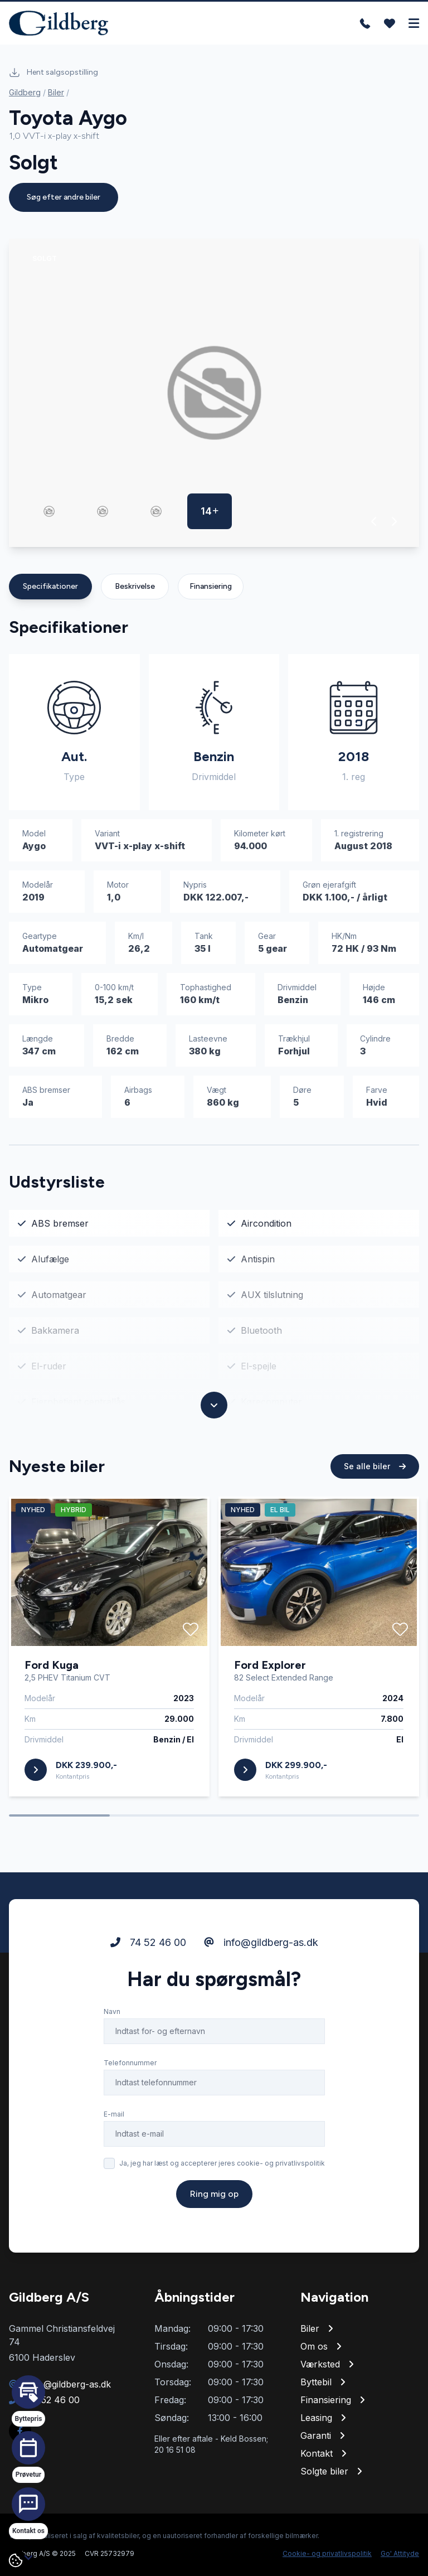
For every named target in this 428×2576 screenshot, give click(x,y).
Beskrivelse (135, 586)
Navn (112, 2011)
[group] (214, 393)
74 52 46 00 (148, 1942)
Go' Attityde (400, 2553)
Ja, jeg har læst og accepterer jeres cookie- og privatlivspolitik (222, 2163)
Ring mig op (214, 2193)
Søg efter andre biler (63, 197)
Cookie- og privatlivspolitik (327, 2553)
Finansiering (210, 586)
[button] (374, 521)
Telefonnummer (130, 2063)
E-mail (114, 2114)
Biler (56, 92)
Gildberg (25, 92)
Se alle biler (375, 1466)
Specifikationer (50, 586)
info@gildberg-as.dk (261, 1942)
